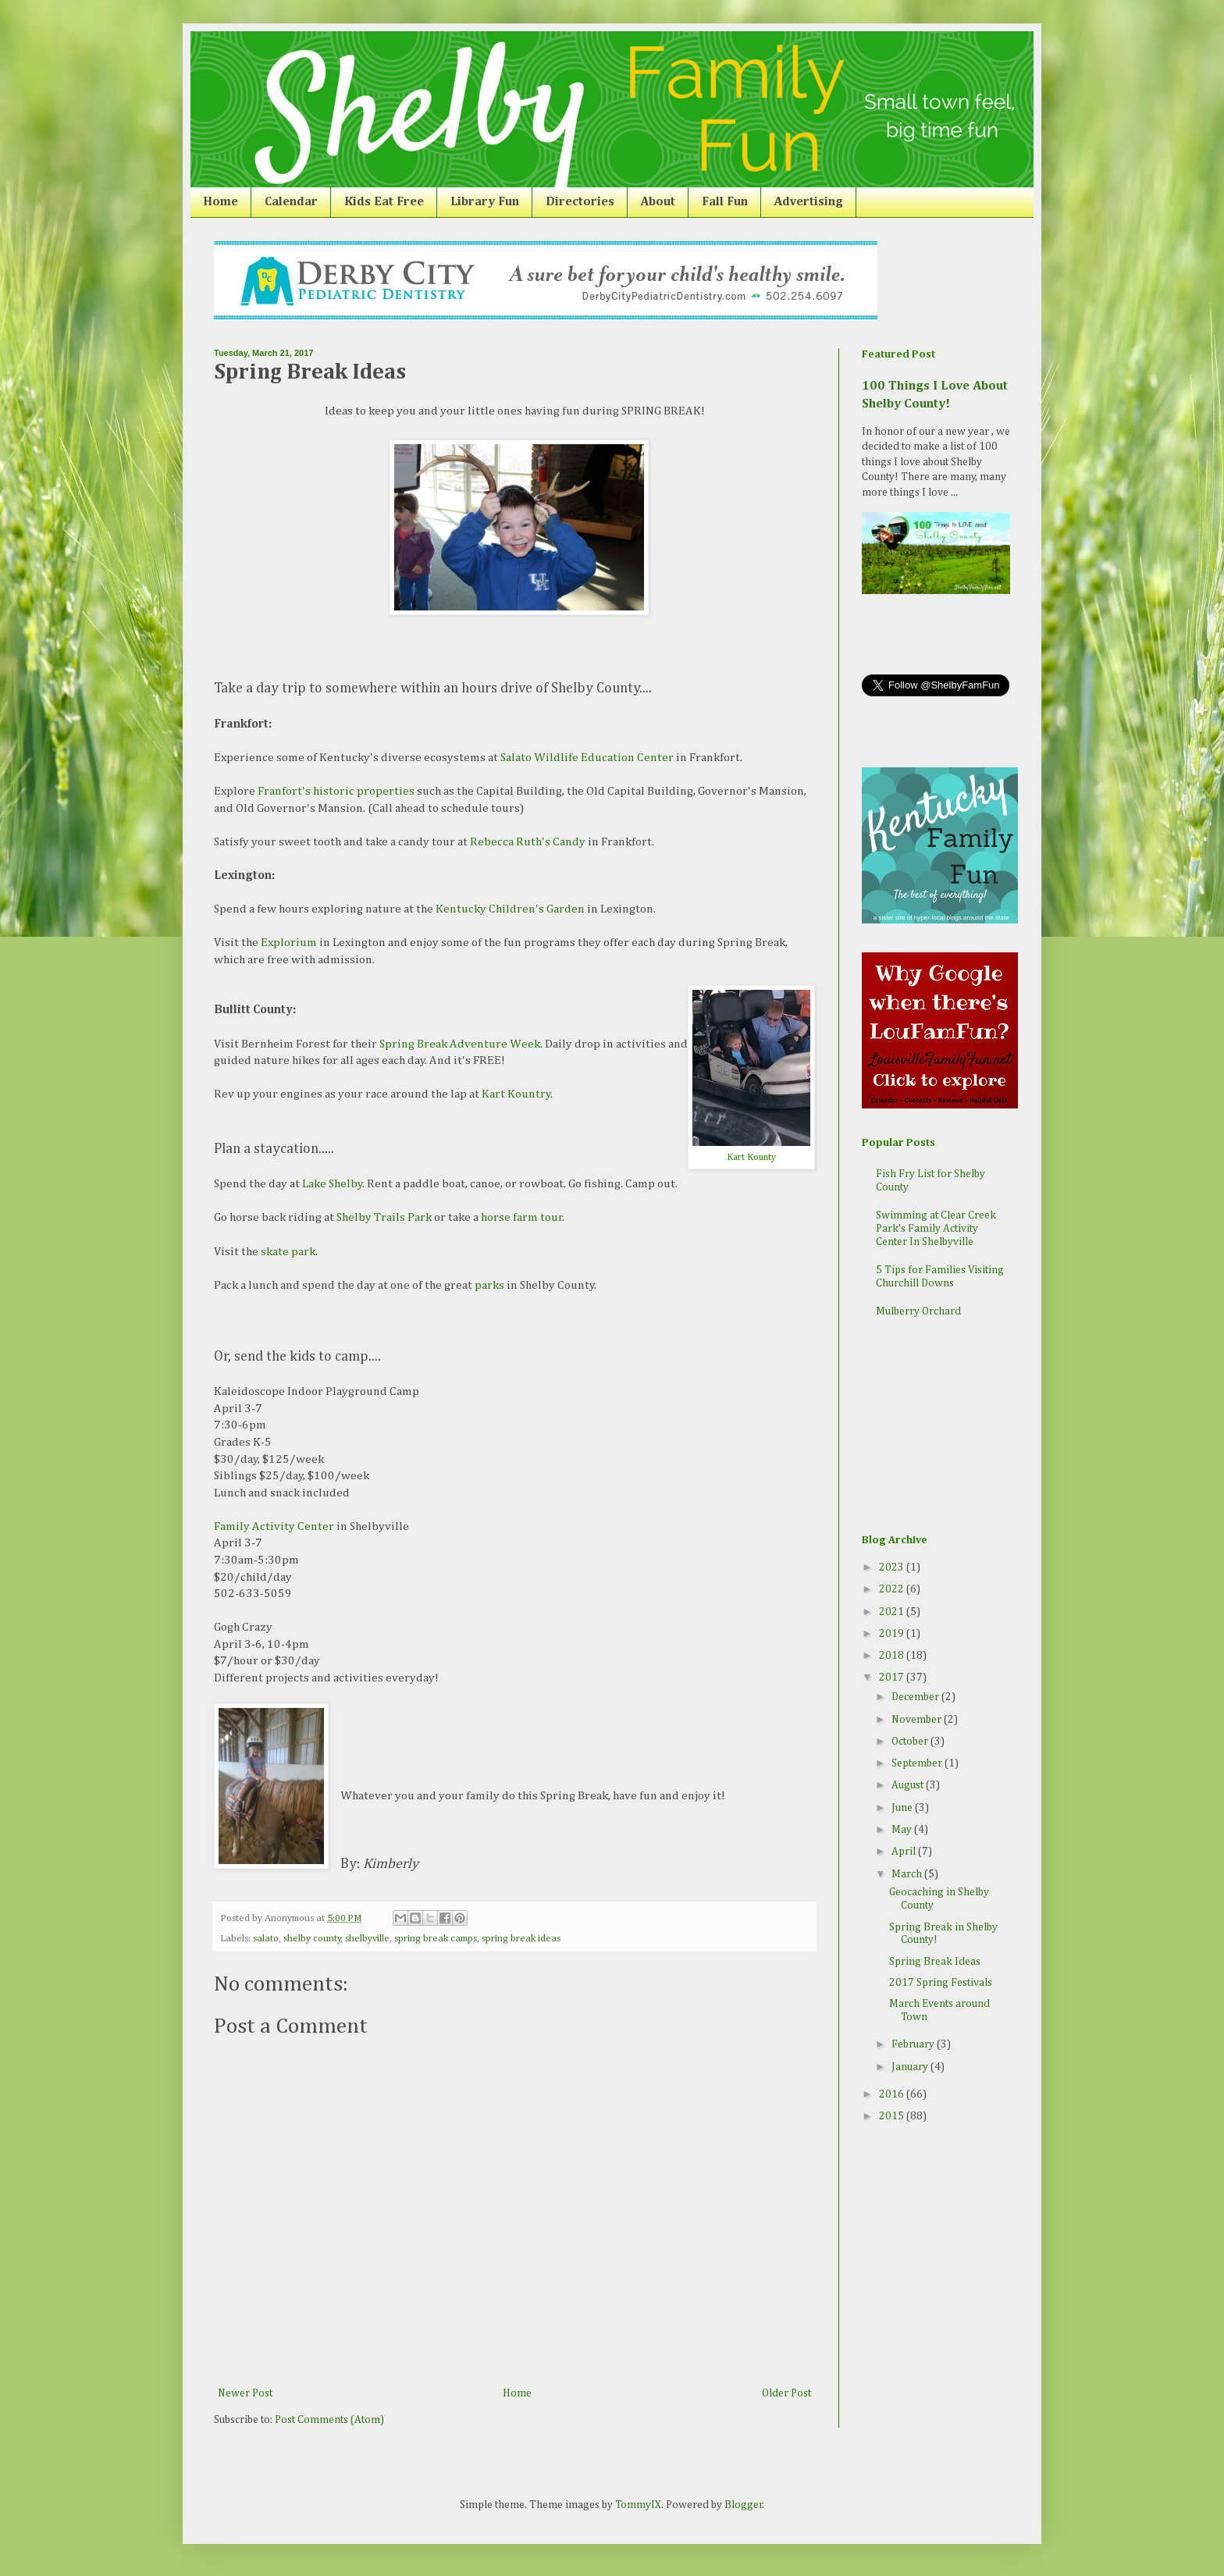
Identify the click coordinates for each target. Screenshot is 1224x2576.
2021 (892, 1611)
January (910, 2067)
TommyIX (638, 2505)
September (918, 1763)
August (908, 1785)
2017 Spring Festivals (940, 1982)
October (910, 1741)
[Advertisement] (940, 1428)
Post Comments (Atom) (329, 2419)
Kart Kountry (516, 1094)
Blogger (743, 2505)
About (658, 202)
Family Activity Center (274, 1526)
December (916, 1697)
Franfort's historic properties (336, 791)
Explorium (289, 942)
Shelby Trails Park (384, 1217)
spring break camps (435, 1939)
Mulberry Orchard (918, 1311)
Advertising (808, 202)
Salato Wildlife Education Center (587, 757)
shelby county (312, 1939)
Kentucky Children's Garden (510, 909)
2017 (892, 1677)
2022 (892, 1589)
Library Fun (484, 202)
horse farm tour (522, 1217)
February (914, 2044)
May (902, 1829)
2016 (892, 2094)
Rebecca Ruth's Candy (527, 842)
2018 (892, 1655)
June (903, 1807)
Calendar (291, 202)
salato (266, 1939)
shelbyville (367, 1939)
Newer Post (245, 2393)
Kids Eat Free (384, 202)
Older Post (786, 2393)
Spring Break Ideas (934, 1961)
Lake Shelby (332, 1184)
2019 (892, 1633)
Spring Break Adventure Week (459, 1044)
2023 (892, 1567)
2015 (892, 2116)
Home (220, 202)
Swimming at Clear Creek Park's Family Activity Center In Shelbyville (936, 1228)
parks (489, 1285)
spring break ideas (521, 1939)
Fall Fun (725, 202)
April (904, 1851)
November (917, 1719)
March (907, 1874)
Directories (580, 202)
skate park (288, 1252)
